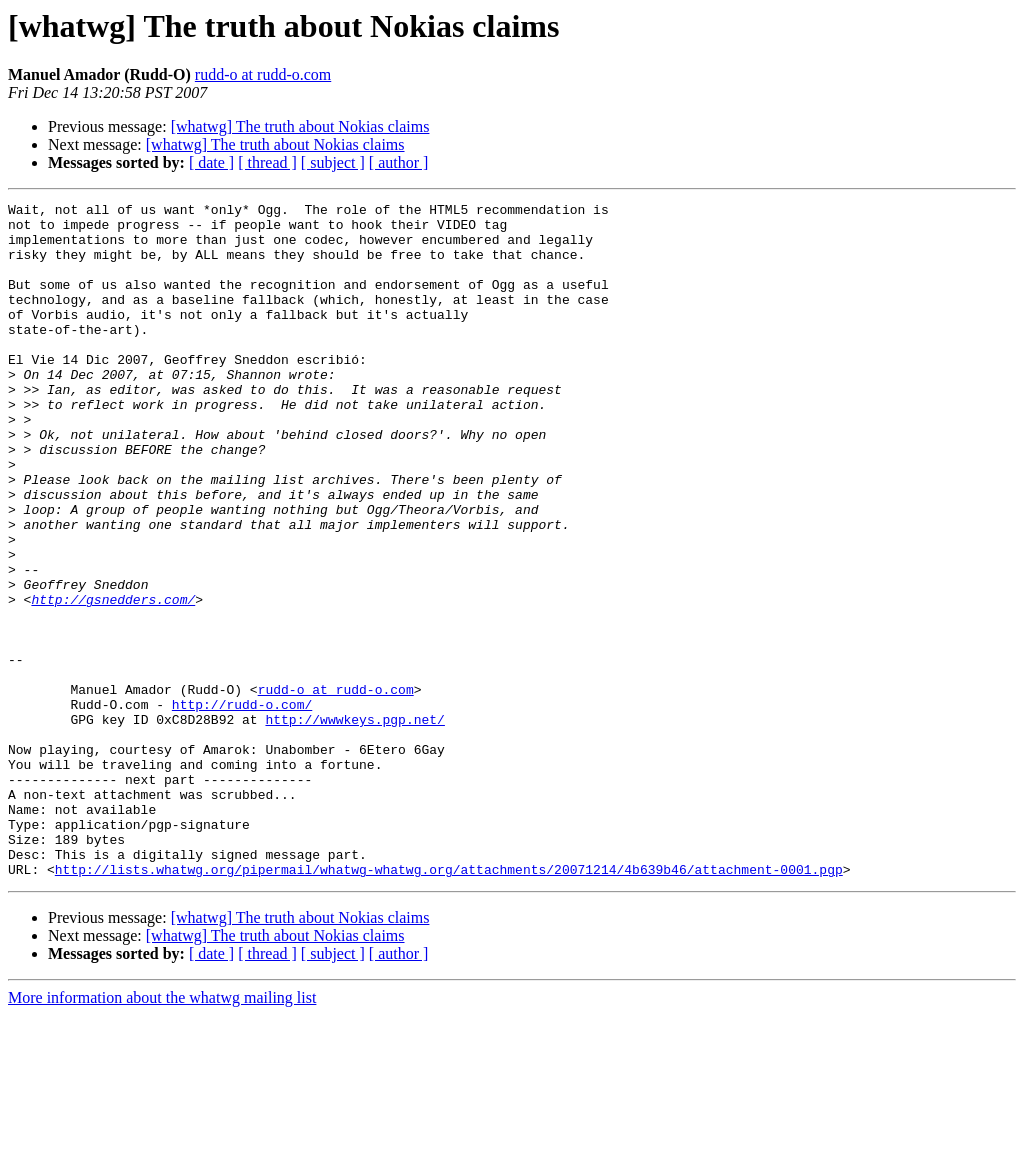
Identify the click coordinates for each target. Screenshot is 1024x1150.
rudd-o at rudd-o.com (263, 74)
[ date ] (211, 162)
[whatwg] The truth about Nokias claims (300, 126)
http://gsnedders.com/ (113, 680)
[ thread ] (267, 162)
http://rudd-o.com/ (242, 806)
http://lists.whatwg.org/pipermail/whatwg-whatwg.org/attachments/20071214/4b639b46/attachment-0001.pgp (449, 1004)
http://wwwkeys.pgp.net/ (354, 824)
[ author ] (399, 162)
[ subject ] (333, 162)
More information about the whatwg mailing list (162, 1132)
